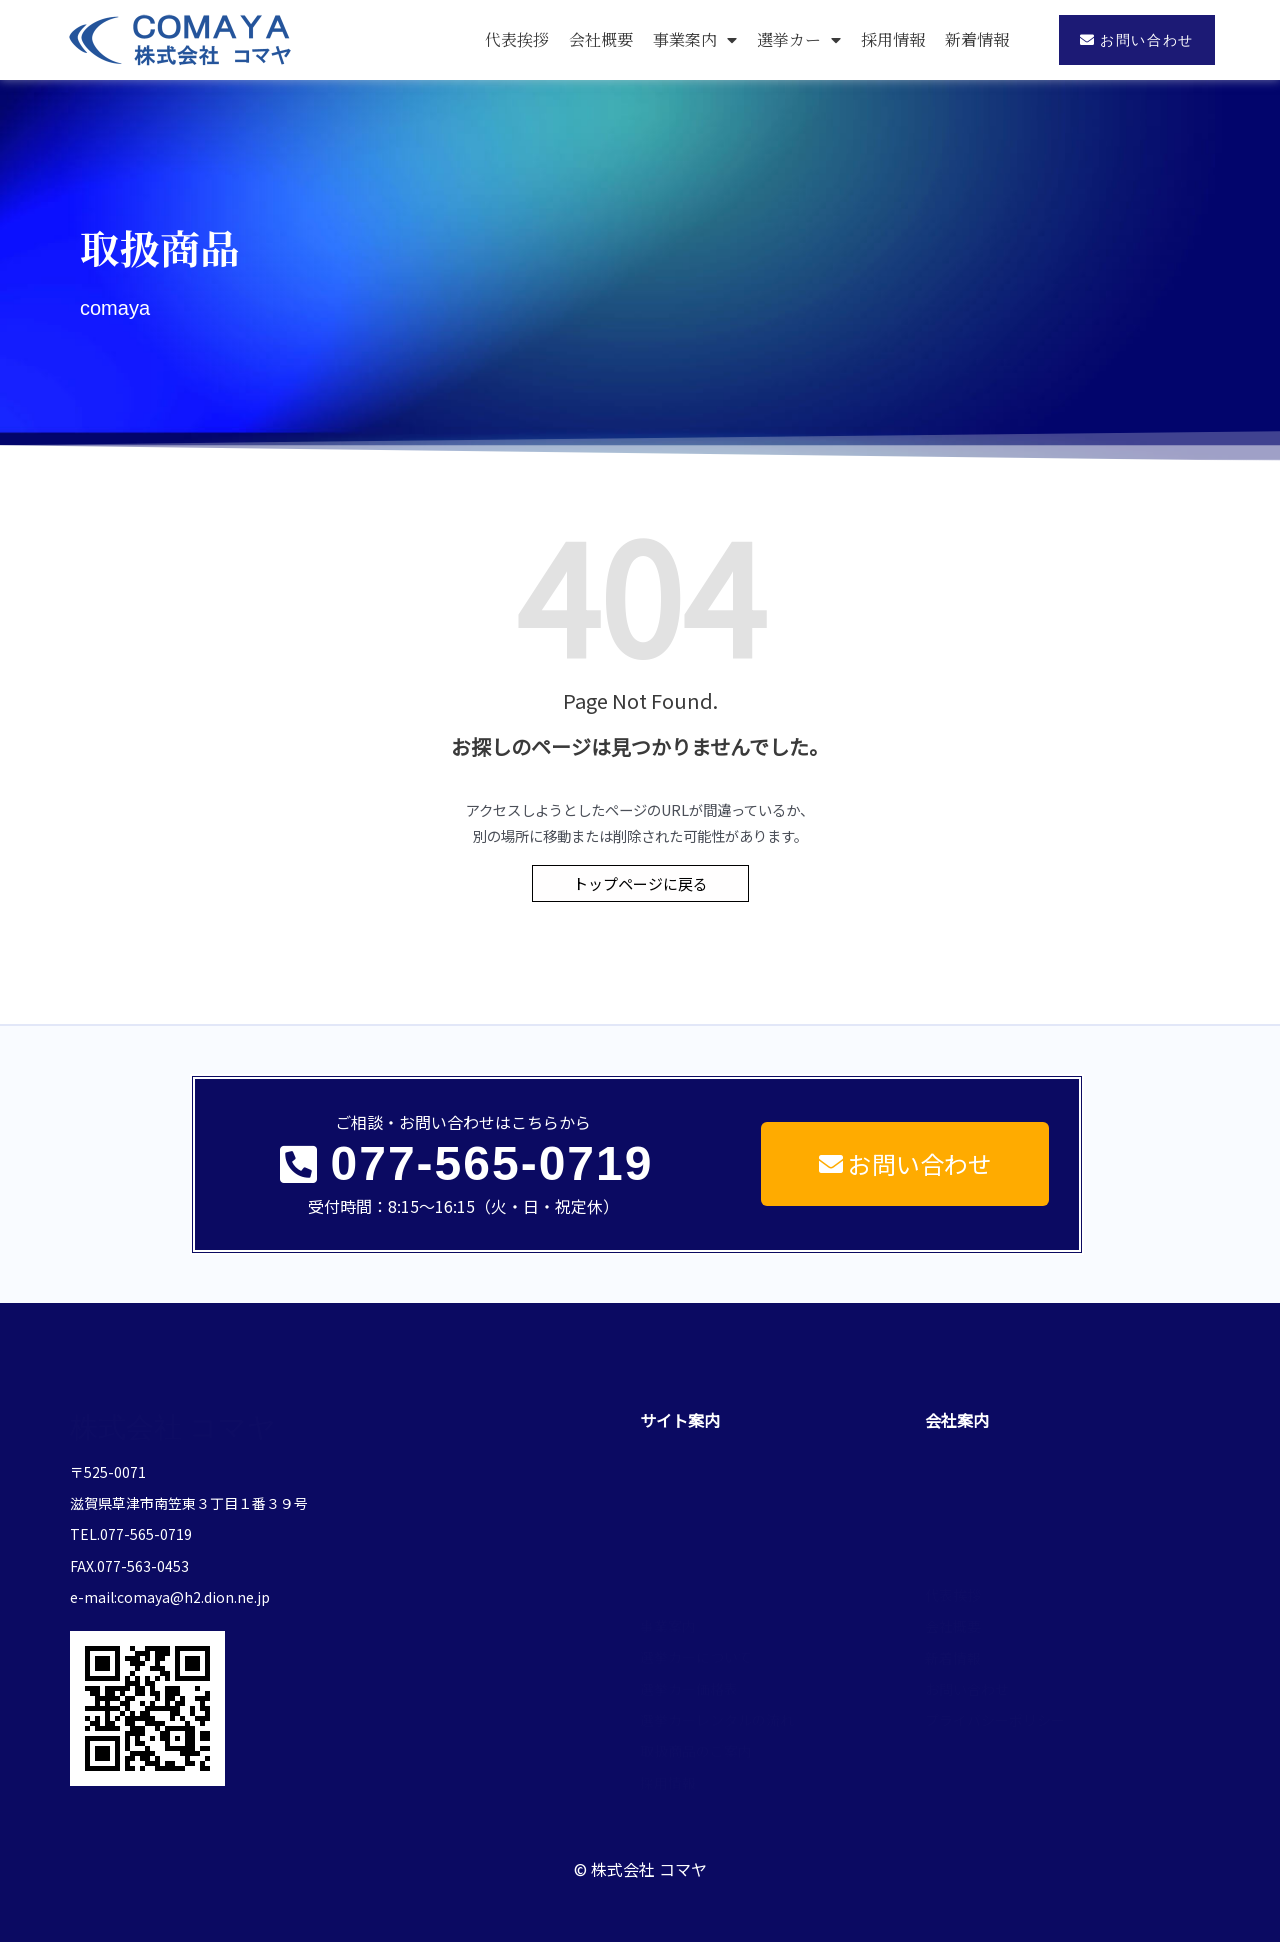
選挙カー (799, 40)
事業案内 (695, 40)
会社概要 (601, 39)
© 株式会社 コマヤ (640, 1852)
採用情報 (893, 39)
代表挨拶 (517, 39)
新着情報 (977, 39)
